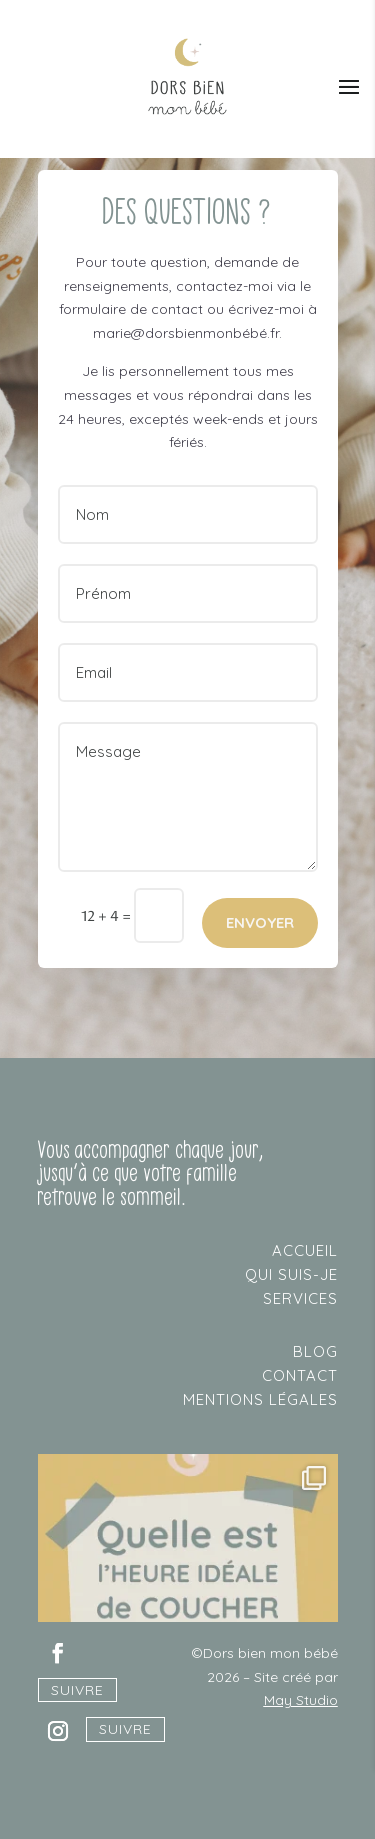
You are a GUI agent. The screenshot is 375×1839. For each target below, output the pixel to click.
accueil (305, 1250)
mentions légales (260, 1399)
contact (300, 1375)
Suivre (77, 1690)
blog (315, 1351)
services (300, 1298)
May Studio (301, 1700)
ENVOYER (260, 922)
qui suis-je (291, 1274)
